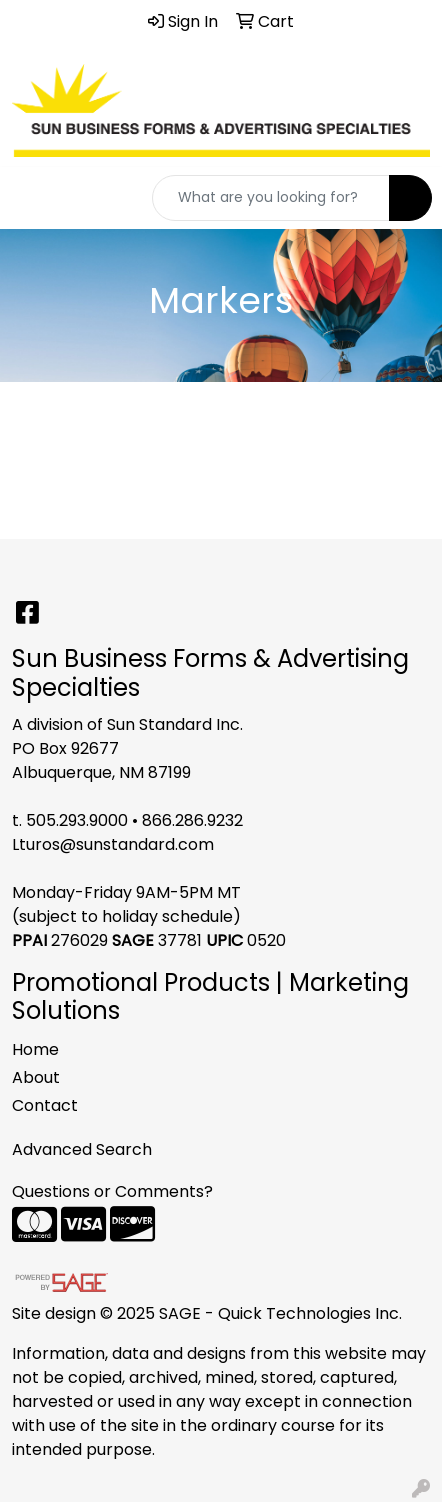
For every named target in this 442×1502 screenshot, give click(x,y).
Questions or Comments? (112, 1191)
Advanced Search (82, 1149)
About (36, 1077)
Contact (45, 1105)
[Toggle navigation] (31, 198)
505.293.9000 (77, 820)
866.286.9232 (192, 820)
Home (35, 1049)
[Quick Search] (271, 198)
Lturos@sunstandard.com (113, 844)
